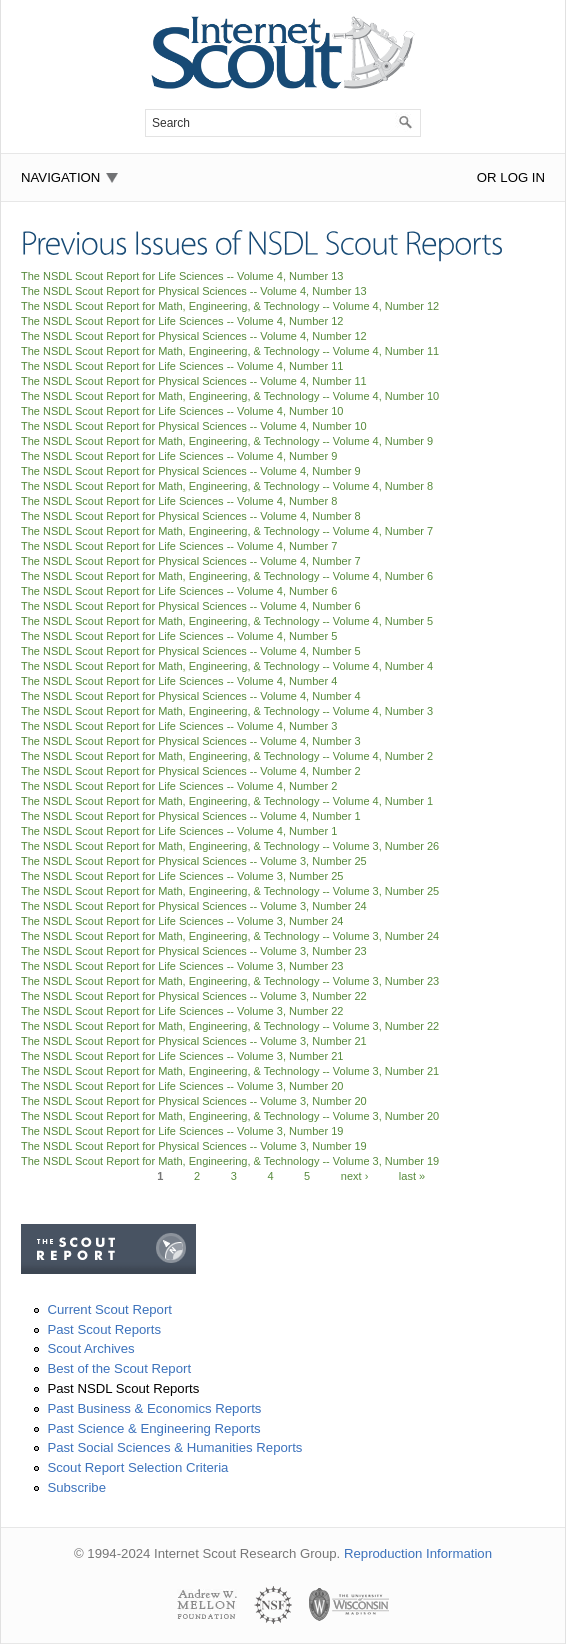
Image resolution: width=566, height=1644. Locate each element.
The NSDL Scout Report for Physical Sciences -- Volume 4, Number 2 (191, 771)
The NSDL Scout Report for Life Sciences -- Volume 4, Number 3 (179, 726)
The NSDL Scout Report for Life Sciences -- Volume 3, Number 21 (182, 1056)
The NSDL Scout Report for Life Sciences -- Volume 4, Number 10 (182, 411)
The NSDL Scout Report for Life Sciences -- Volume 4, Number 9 (179, 456)
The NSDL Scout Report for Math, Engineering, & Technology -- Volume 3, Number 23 (230, 981)
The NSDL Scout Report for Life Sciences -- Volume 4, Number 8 (179, 501)
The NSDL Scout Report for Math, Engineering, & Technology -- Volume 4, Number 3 (227, 711)
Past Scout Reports (104, 1329)
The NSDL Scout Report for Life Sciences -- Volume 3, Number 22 (182, 1011)
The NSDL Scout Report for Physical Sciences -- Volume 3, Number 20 (194, 1101)
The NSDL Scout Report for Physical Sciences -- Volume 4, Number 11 (194, 381)
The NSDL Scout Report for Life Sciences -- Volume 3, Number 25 (182, 876)
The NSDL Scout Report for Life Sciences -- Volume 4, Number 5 (179, 636)
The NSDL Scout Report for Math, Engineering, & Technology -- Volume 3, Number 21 (230, 1071)
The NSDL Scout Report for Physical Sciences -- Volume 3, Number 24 (194, 906)
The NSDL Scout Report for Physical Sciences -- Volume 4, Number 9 (191, 471)
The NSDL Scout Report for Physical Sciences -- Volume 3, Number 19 (194, 1146)
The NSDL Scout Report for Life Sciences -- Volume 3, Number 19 (182, 1131)
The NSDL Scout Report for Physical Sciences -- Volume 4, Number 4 (191, 696)
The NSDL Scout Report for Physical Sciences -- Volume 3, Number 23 (194, 951)
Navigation (60, 177)
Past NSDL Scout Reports (123, 1388)
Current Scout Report (109, 1309)
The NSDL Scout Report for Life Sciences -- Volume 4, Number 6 (179, 591)
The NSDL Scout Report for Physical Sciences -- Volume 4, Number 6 (191, 606)
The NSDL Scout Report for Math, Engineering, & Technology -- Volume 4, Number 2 (227, 756)
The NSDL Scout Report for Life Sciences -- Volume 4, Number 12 (182, 321)
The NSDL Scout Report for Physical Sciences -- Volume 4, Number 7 (191, 561)
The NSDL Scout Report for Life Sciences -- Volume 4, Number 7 (179, 546)
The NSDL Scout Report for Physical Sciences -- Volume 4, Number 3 (191, 741)
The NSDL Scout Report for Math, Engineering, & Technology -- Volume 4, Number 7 (227, 531)
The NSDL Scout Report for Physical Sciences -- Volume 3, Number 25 (194, 861)
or (487, 177)
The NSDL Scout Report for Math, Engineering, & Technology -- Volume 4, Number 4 (227, 666)
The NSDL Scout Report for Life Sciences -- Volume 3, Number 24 (182, 921)
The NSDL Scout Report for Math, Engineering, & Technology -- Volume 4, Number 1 (227, 801)
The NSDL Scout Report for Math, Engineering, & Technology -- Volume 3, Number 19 (230, 1161)
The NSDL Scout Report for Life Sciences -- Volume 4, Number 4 (179, 681)
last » (412, 1176)
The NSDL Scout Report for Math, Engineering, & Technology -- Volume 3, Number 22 (230, 1026)
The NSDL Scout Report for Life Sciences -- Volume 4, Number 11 (182, 366)
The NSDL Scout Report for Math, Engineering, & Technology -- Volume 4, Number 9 (227, 441)
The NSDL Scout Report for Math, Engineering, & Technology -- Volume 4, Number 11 (230, 351)
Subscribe (76, 1487)
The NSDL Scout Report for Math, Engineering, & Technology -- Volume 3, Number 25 (230, 891)
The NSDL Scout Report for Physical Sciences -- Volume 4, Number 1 (191, 816)
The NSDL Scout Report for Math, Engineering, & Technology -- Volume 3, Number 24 (230, 936)
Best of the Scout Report (119, 1368)
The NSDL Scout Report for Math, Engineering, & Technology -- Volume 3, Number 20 (230, 1116)
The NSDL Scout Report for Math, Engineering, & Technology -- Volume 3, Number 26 (230, 846)
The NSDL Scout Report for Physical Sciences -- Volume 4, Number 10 (194, 426)
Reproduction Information (418, 1553)
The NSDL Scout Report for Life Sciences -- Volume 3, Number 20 (182, 1086)
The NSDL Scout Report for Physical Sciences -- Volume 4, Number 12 (194, 336)
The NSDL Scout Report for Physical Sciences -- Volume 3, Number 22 (194, 996)
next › (355, 1176)
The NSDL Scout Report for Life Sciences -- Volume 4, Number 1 (179, 831)
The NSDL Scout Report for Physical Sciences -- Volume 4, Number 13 (194, 291)
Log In (522, 177)
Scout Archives (90, 1348)
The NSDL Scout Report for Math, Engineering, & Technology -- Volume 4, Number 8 (227, 486)
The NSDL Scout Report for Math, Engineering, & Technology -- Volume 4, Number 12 (230, 306)
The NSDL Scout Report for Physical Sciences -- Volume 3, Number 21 (194, 1041)
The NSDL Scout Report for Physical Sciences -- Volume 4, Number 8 (191, 516)
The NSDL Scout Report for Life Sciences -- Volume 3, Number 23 (182, 966)
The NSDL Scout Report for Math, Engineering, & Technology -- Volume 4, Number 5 (227, 621)
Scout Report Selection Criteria (137, 1467)
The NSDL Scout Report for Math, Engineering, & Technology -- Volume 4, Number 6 (227, 576)
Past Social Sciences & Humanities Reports (174, 1447)
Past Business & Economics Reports (154, 1408)
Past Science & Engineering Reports (153, 1428)
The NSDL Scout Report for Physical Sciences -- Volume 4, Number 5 (191, 651)
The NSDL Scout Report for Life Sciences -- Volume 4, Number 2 (179, 786)
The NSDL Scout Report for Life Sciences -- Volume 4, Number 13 (182, 276)
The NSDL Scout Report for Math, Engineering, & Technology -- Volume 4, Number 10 (230, 396)
